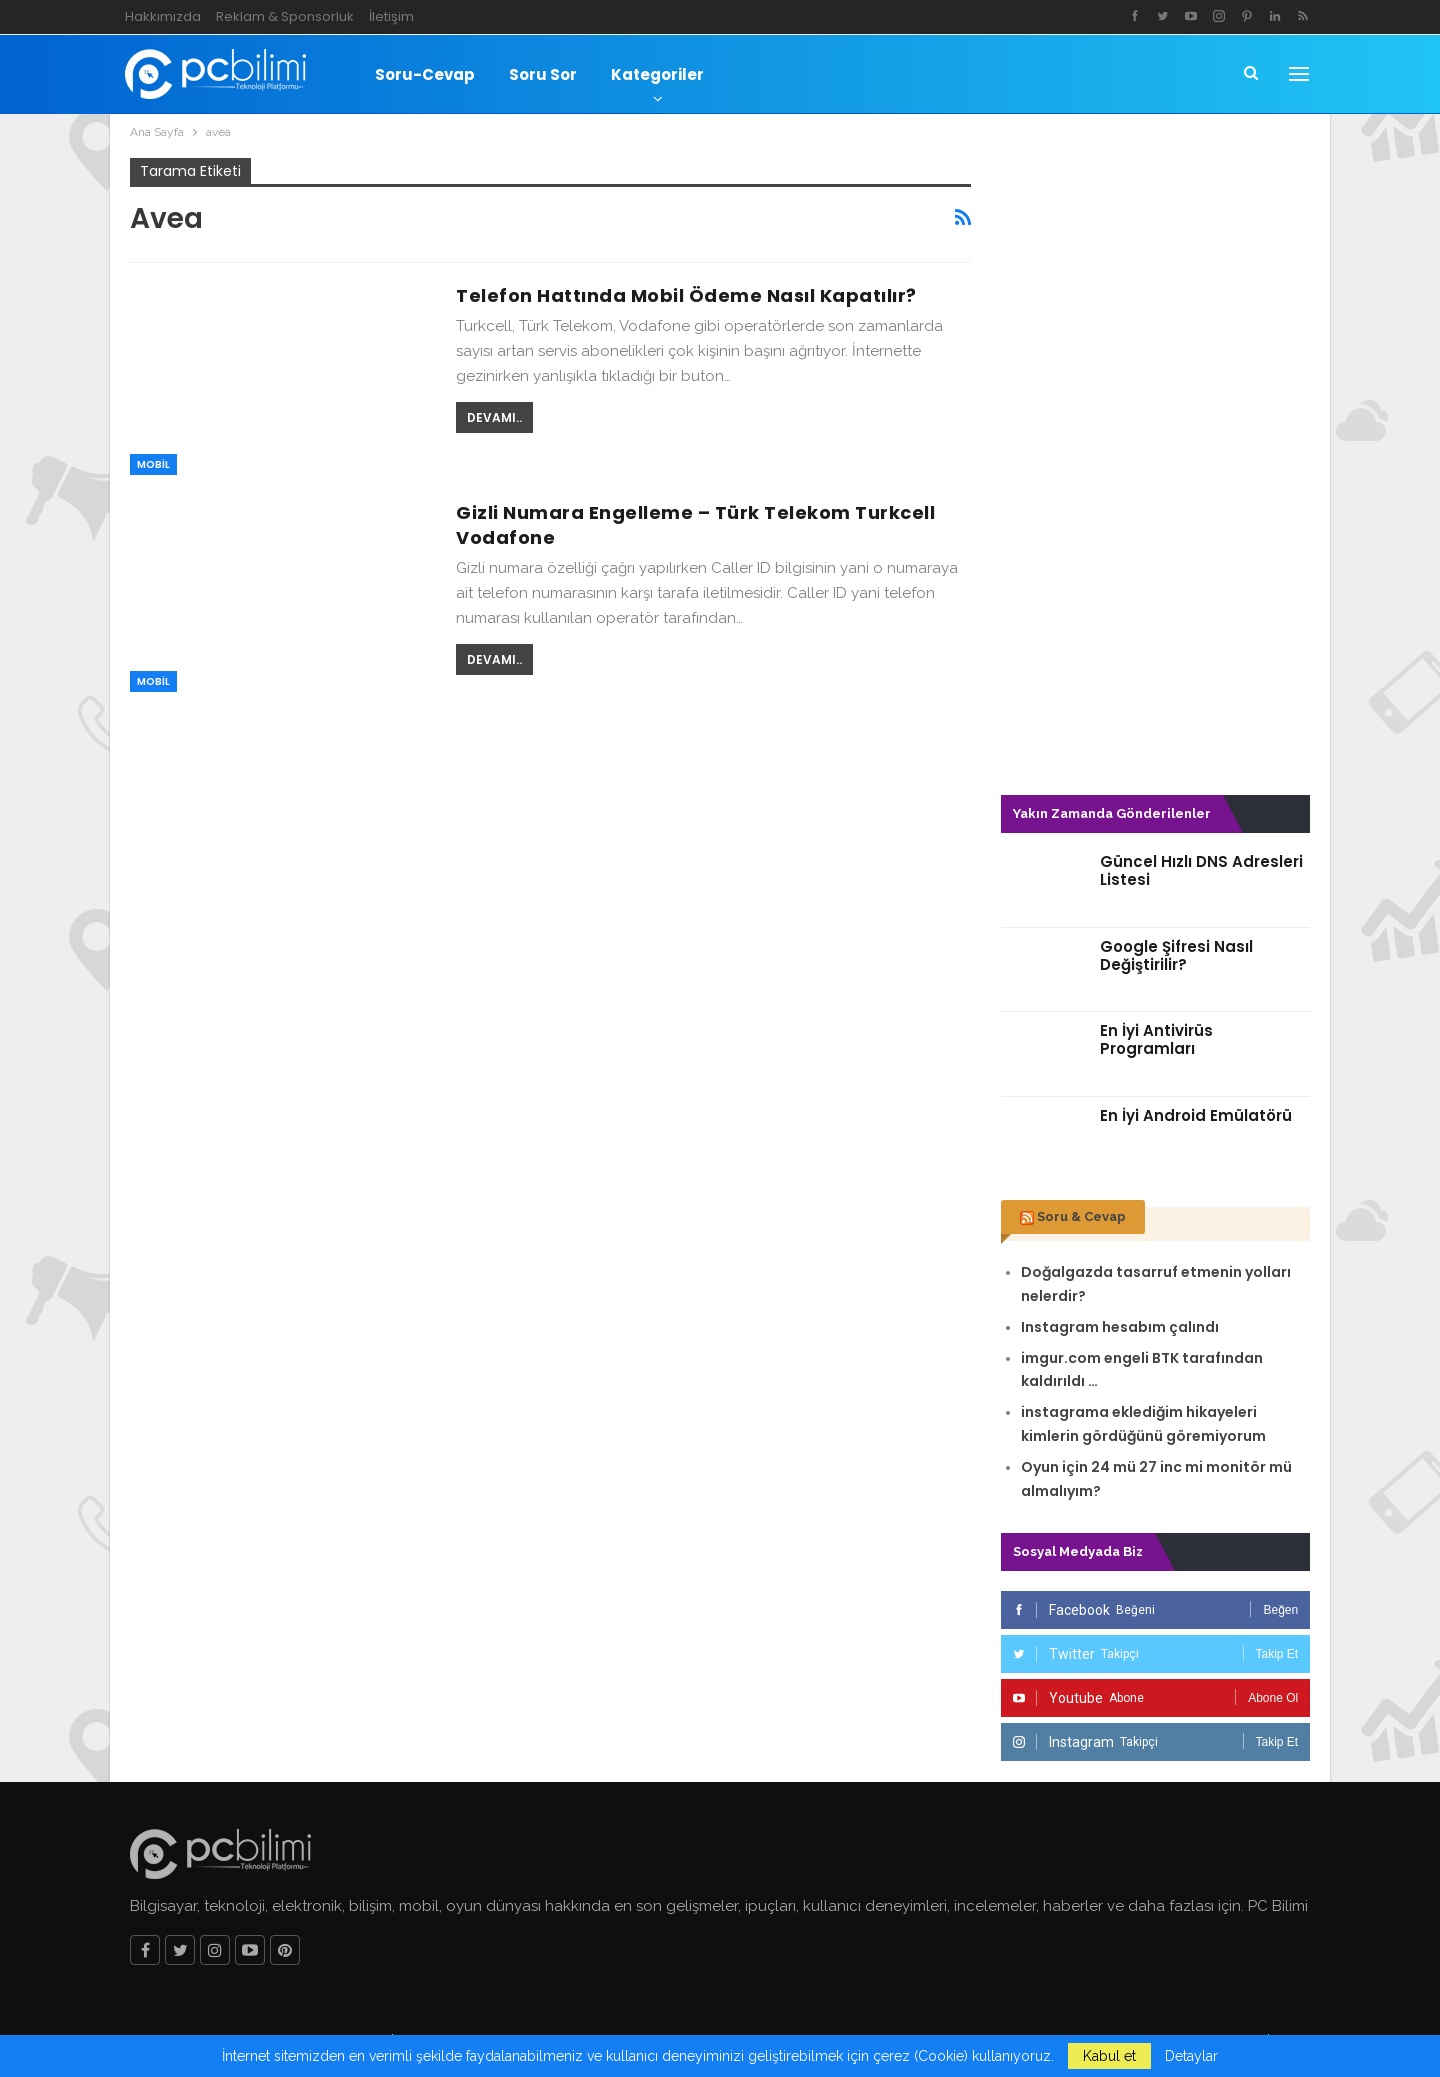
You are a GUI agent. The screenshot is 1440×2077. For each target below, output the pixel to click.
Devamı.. (494, 417)
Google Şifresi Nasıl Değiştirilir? (1176, 955)
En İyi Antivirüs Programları (1156, 1039)
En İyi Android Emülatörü (1196, 1115)
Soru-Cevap (425, 74)
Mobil (153, 464)
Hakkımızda (163, 16)
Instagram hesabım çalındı (1120, 1327)
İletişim (391, 16)
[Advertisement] (1156, 458)
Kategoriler (657, 74)
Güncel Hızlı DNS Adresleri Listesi (1201, 870)
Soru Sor (543, 74)
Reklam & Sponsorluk (285, 16)
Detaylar (1191, 2056)
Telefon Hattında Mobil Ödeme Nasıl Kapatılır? (686, 295)
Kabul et (1109, 2056)
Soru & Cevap (1081, 1216)
